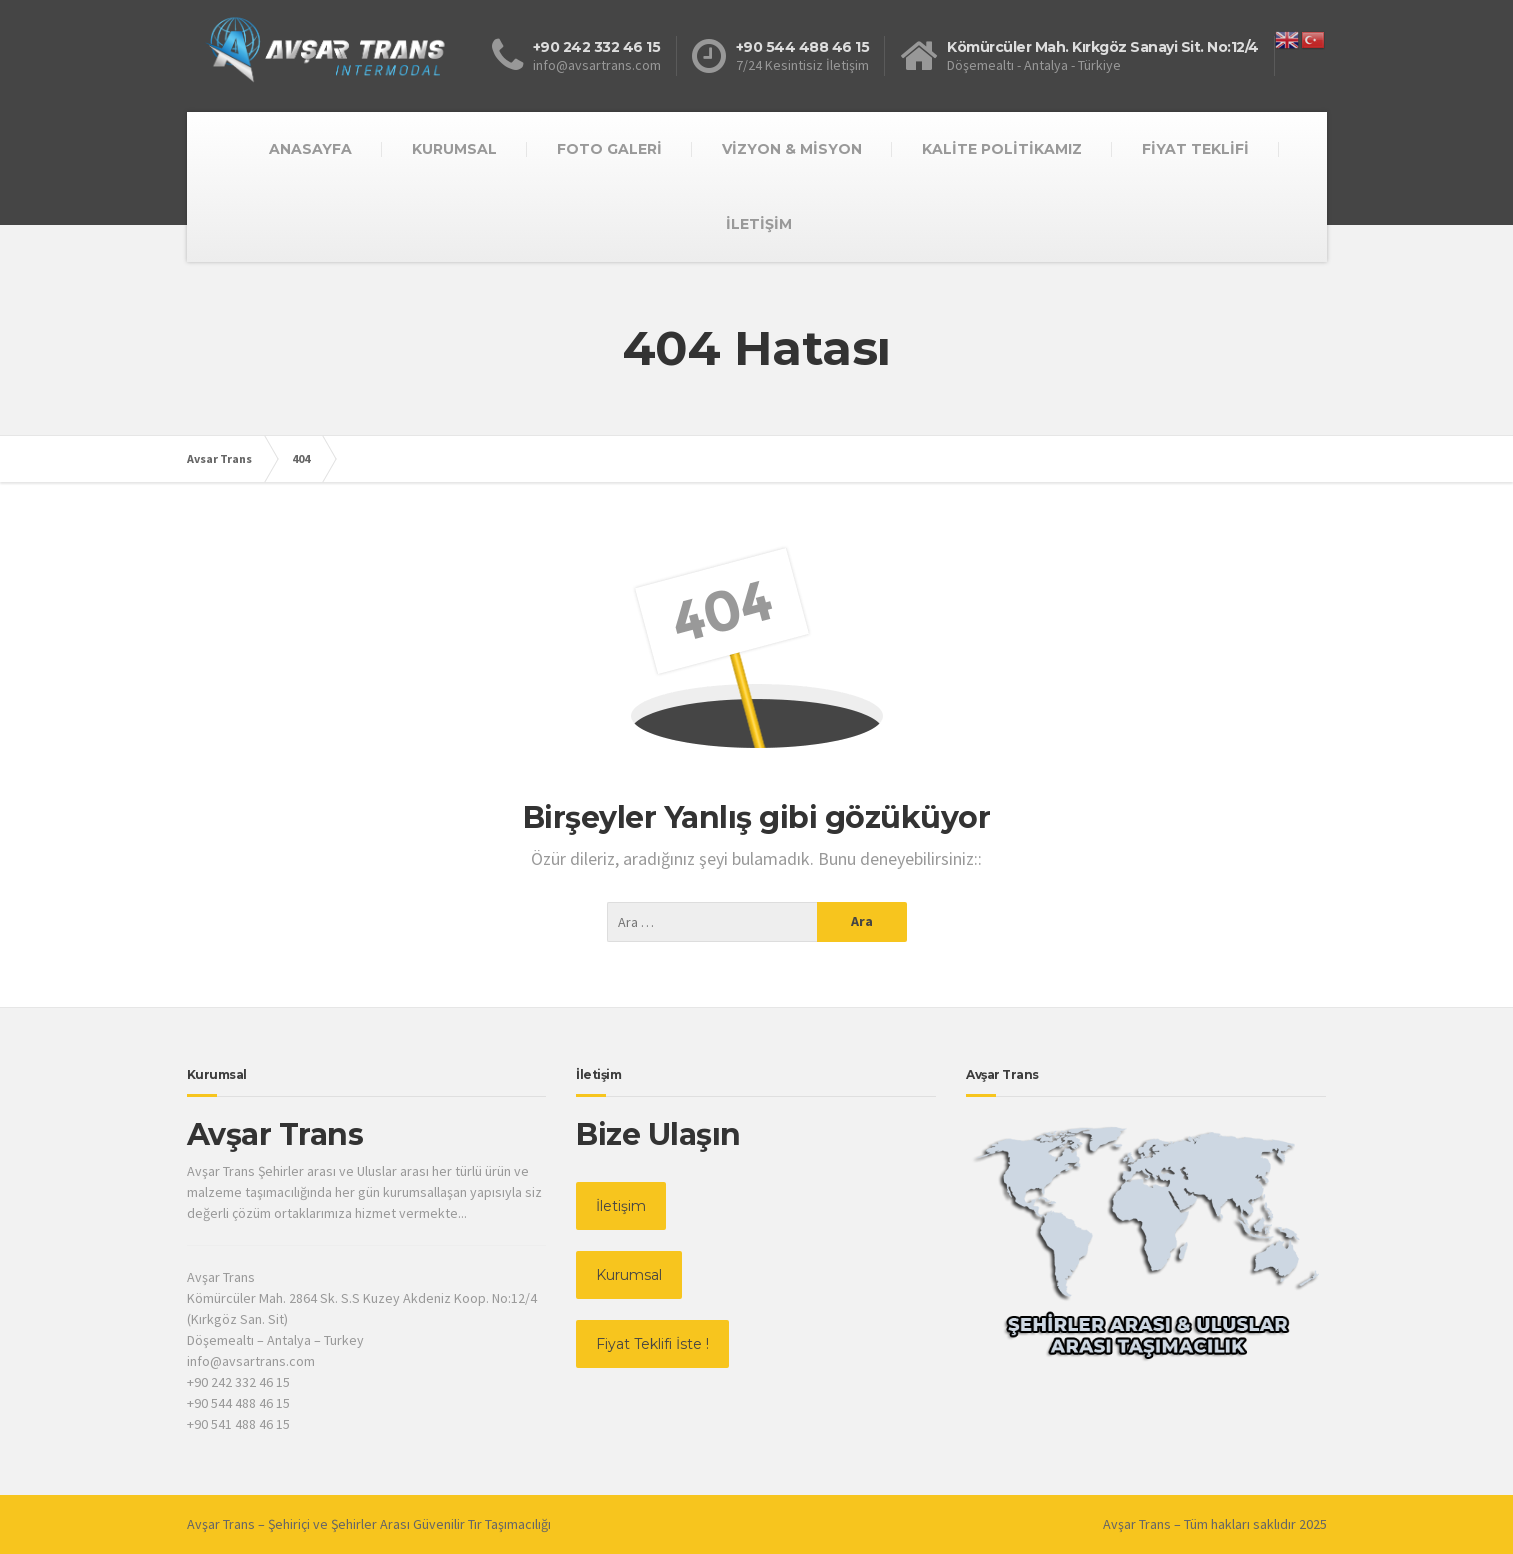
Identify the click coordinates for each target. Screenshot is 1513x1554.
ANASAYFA (310, 149)
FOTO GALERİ (609, 149)
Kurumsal (629, 1275)
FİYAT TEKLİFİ (1195, 149)
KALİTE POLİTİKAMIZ (1002, 149)
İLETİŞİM (759, 224)
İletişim (621, 1206)
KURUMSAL (454, 149)
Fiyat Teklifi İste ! (652, 1344)
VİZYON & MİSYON (792, 149)
